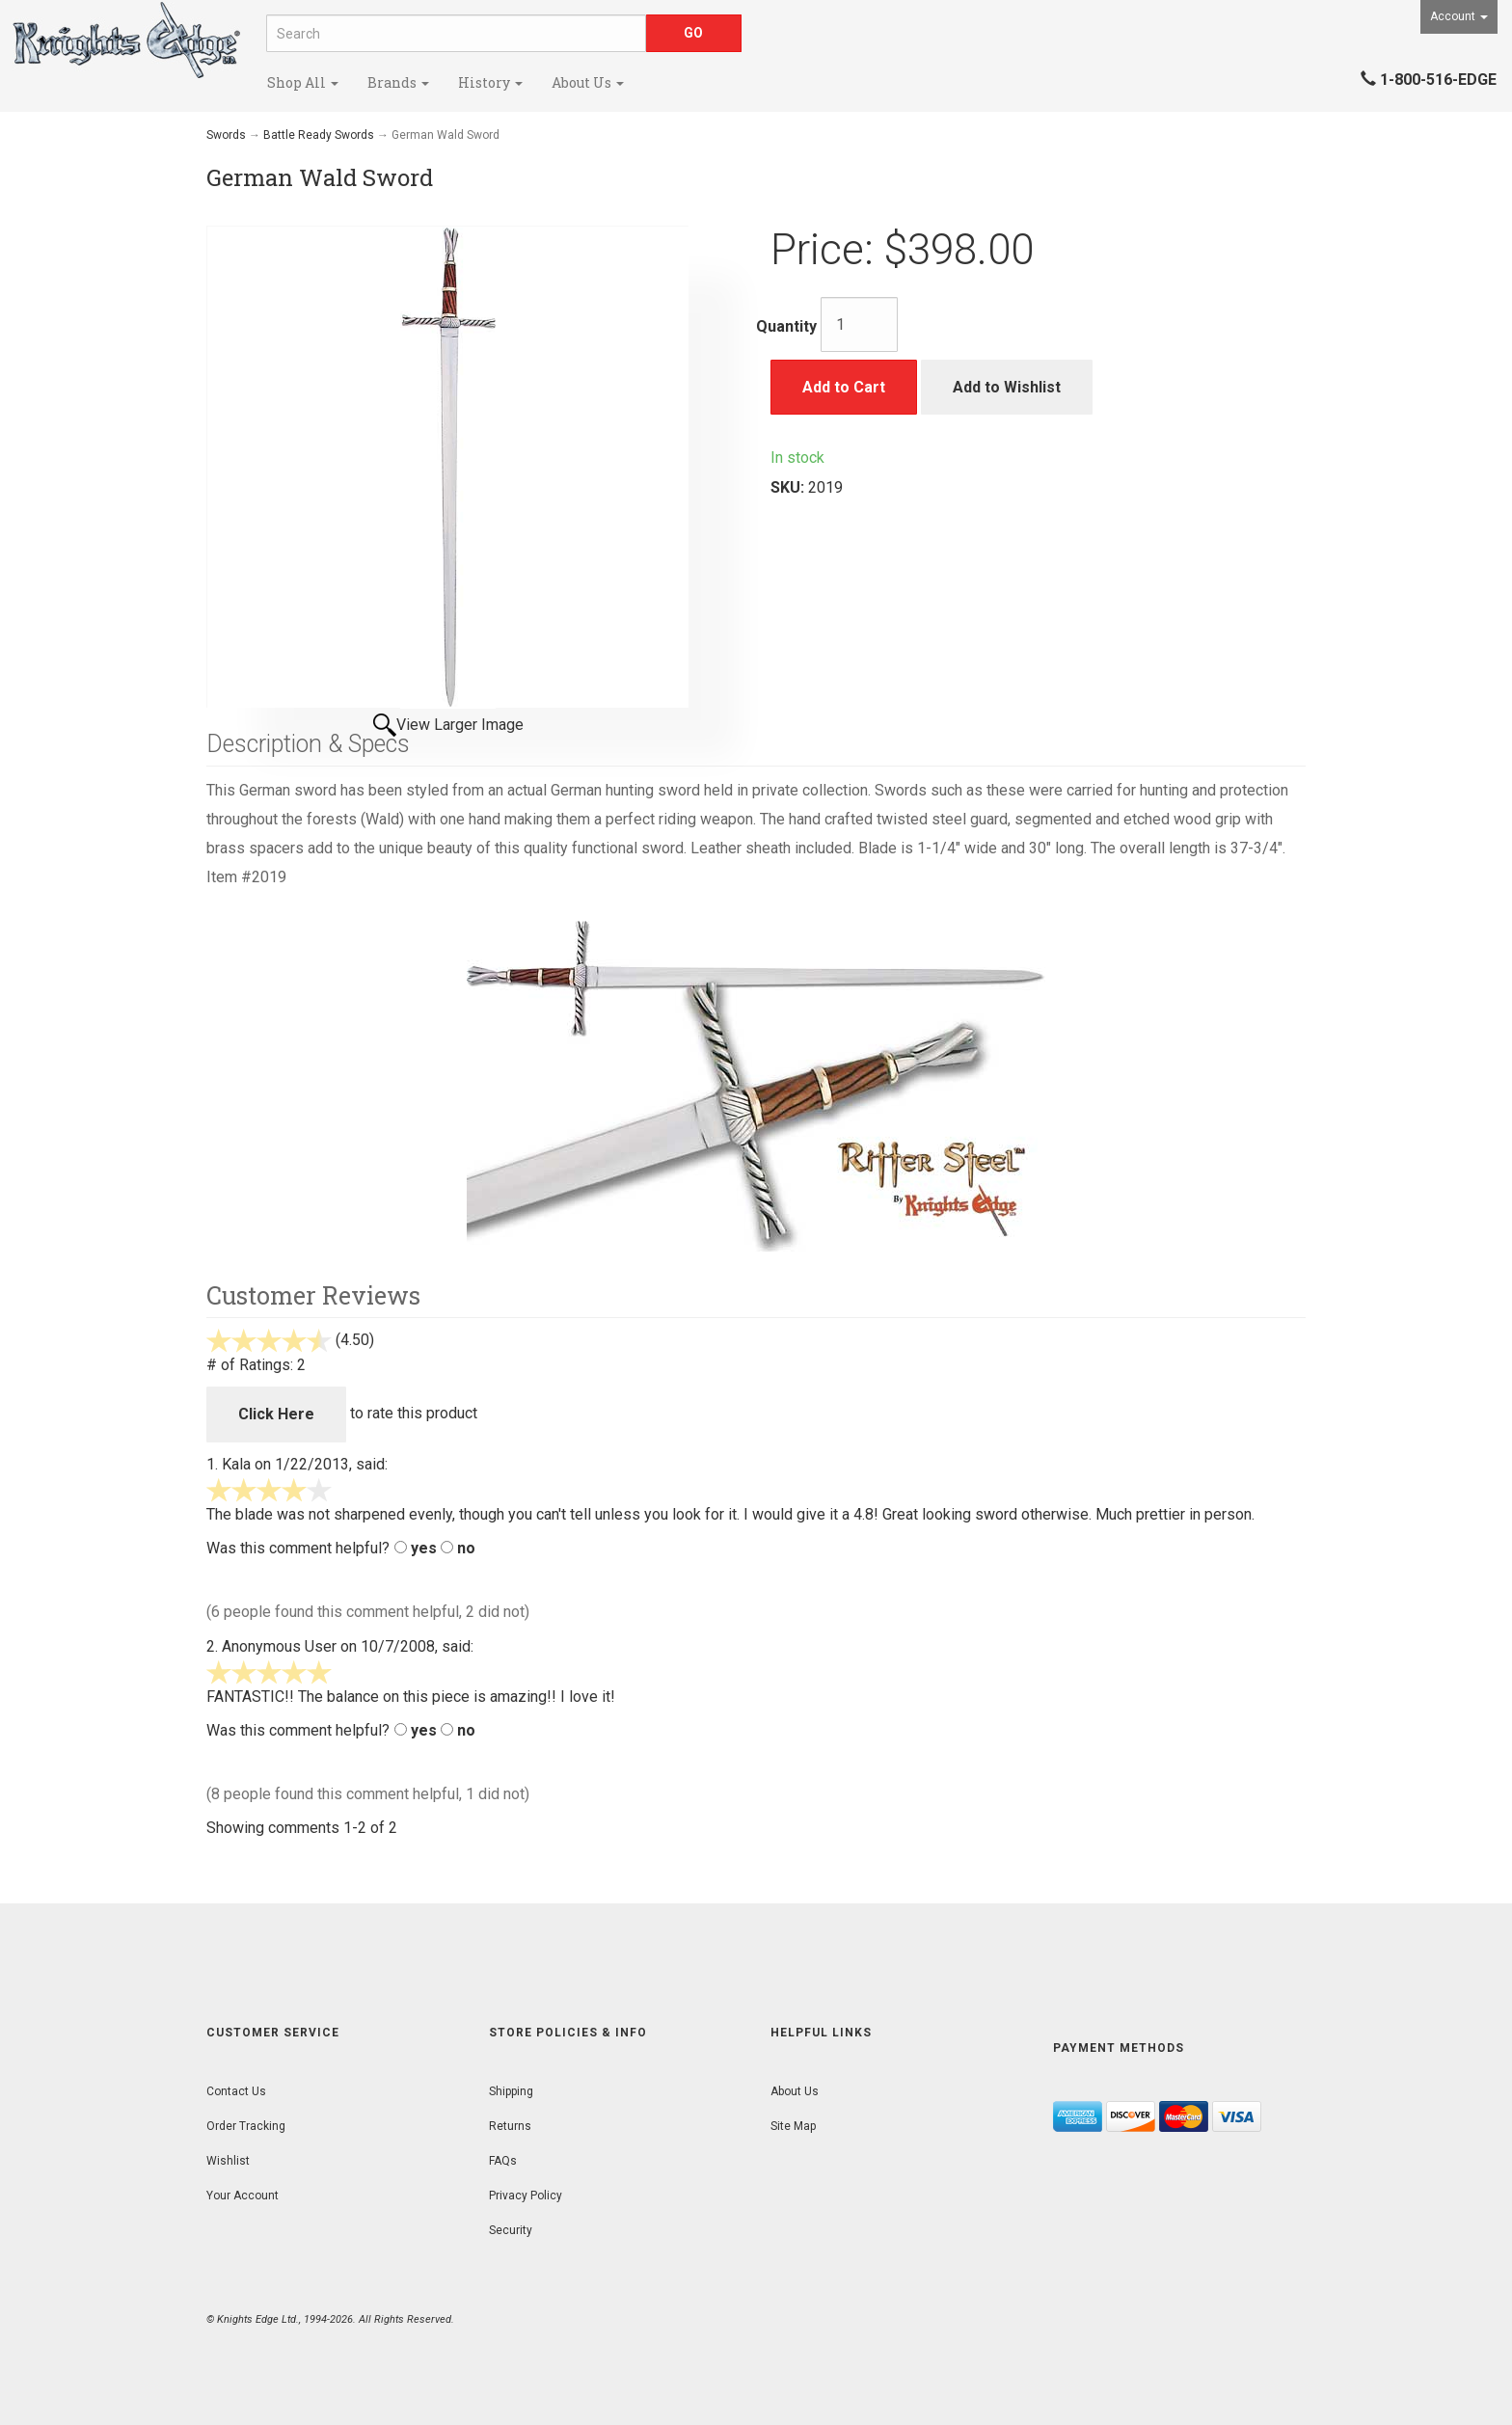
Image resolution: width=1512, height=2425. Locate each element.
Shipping (511, 2091)
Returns (510, 2126)
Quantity (786, 326)
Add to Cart (843, 387)
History (490, 82)
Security (510, 2230)
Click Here (276, 1414)
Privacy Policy (525, 2195)
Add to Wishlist (1007, 387)
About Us (588, 82)
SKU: (789, 487)
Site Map (793, 2126)
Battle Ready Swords (318, 135)
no (466, 1548)
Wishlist (228, 2161)
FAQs (503, 2161)
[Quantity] (859, 324)
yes (424, 1548)
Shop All (302, 82)
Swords (226, 135)
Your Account (242, 2195)
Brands (398, 82)
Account (1459, 16)
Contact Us (236, 2091)
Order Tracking (245, 2126)
